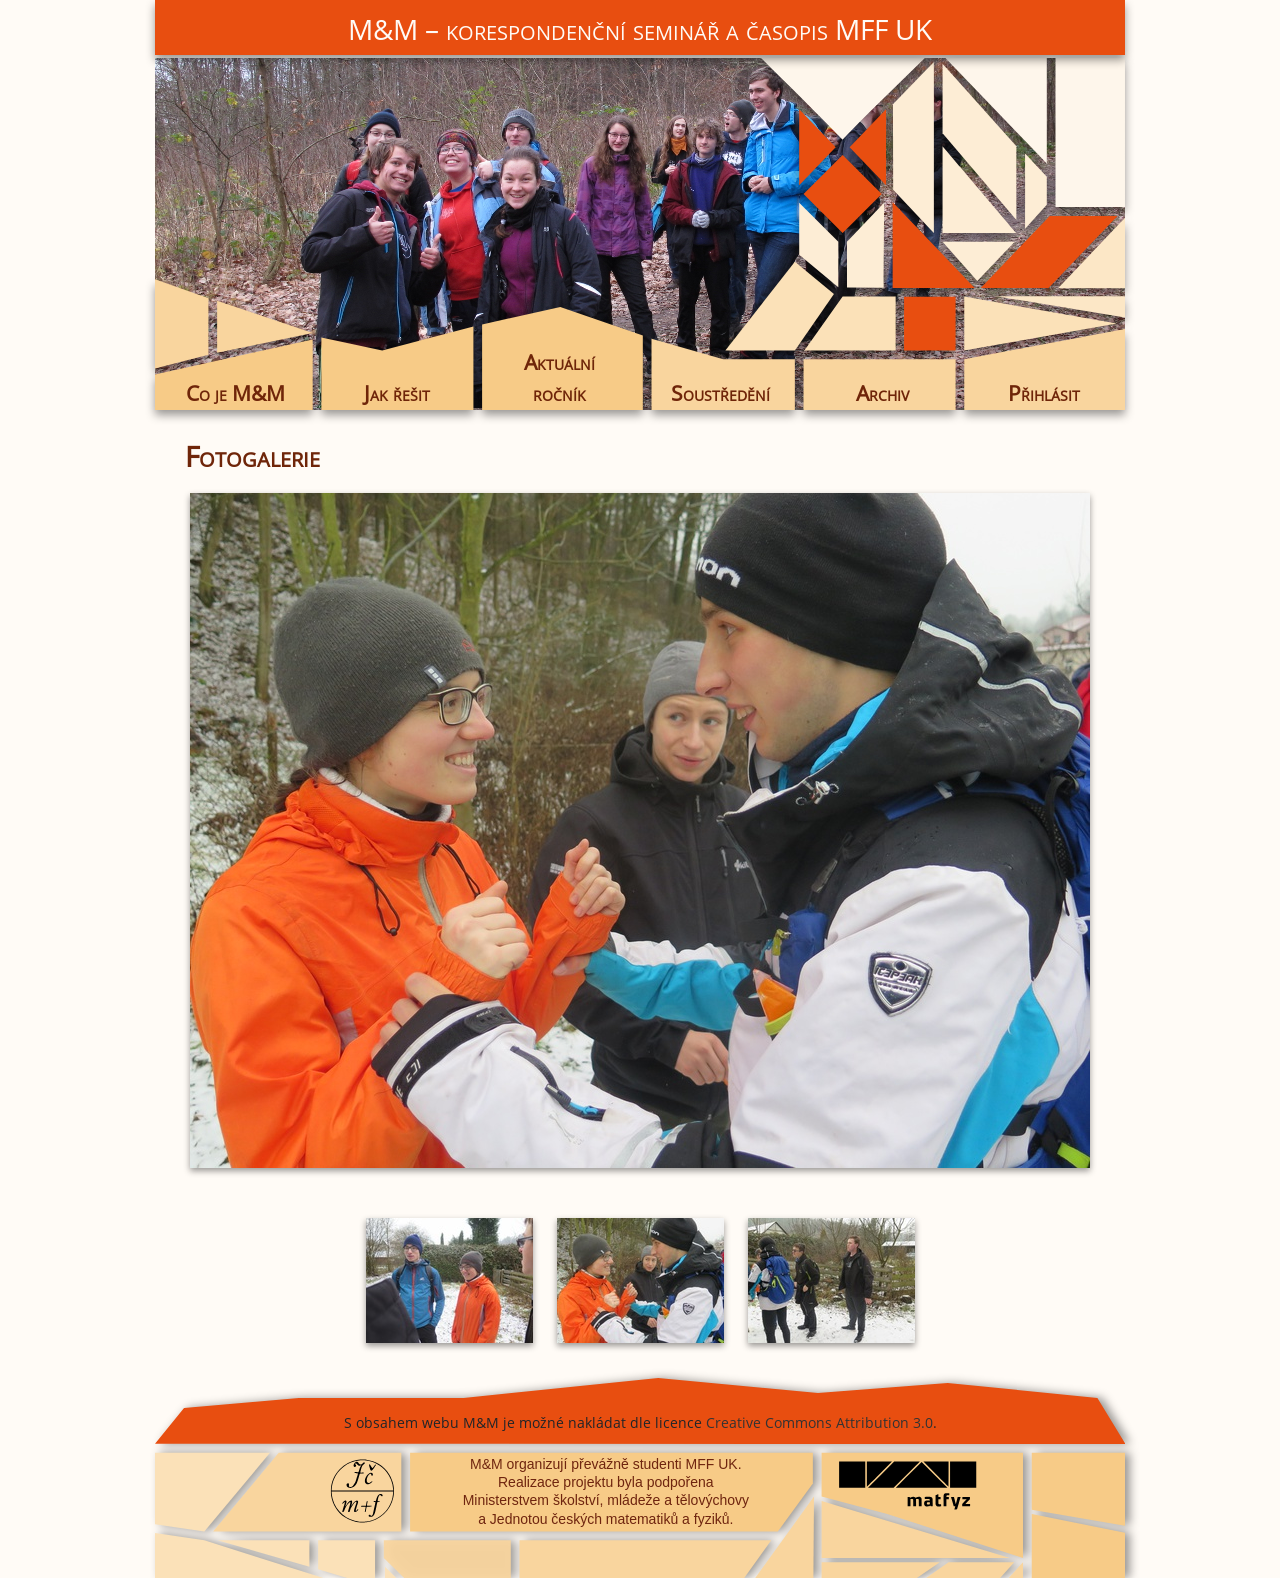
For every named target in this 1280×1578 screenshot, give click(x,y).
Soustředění (720, 393)
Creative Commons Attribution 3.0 (819, 1422)
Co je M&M (235, 393)
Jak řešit (397, 393)
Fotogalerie (252, 456)
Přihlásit (1044, 393)
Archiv (882, 393)
